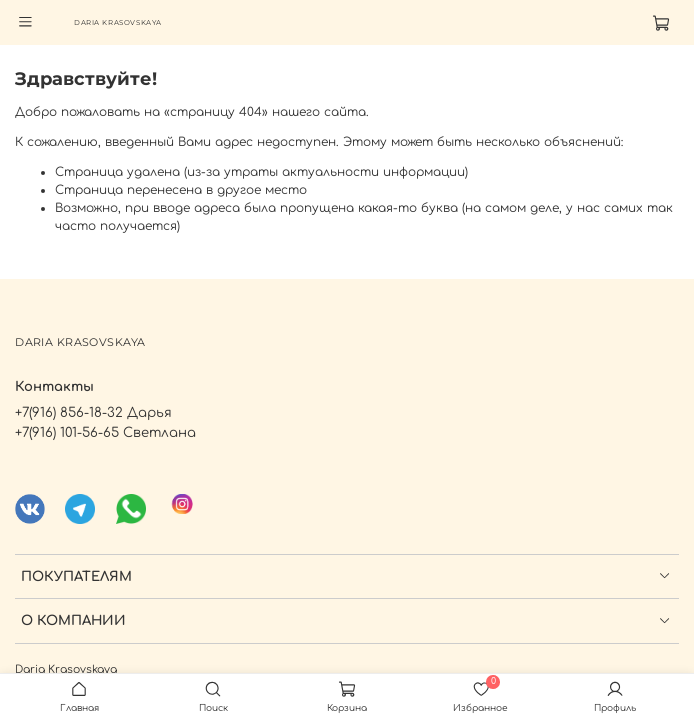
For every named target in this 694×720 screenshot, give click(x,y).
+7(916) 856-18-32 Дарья (93, 412)
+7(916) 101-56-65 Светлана (105, 432)
